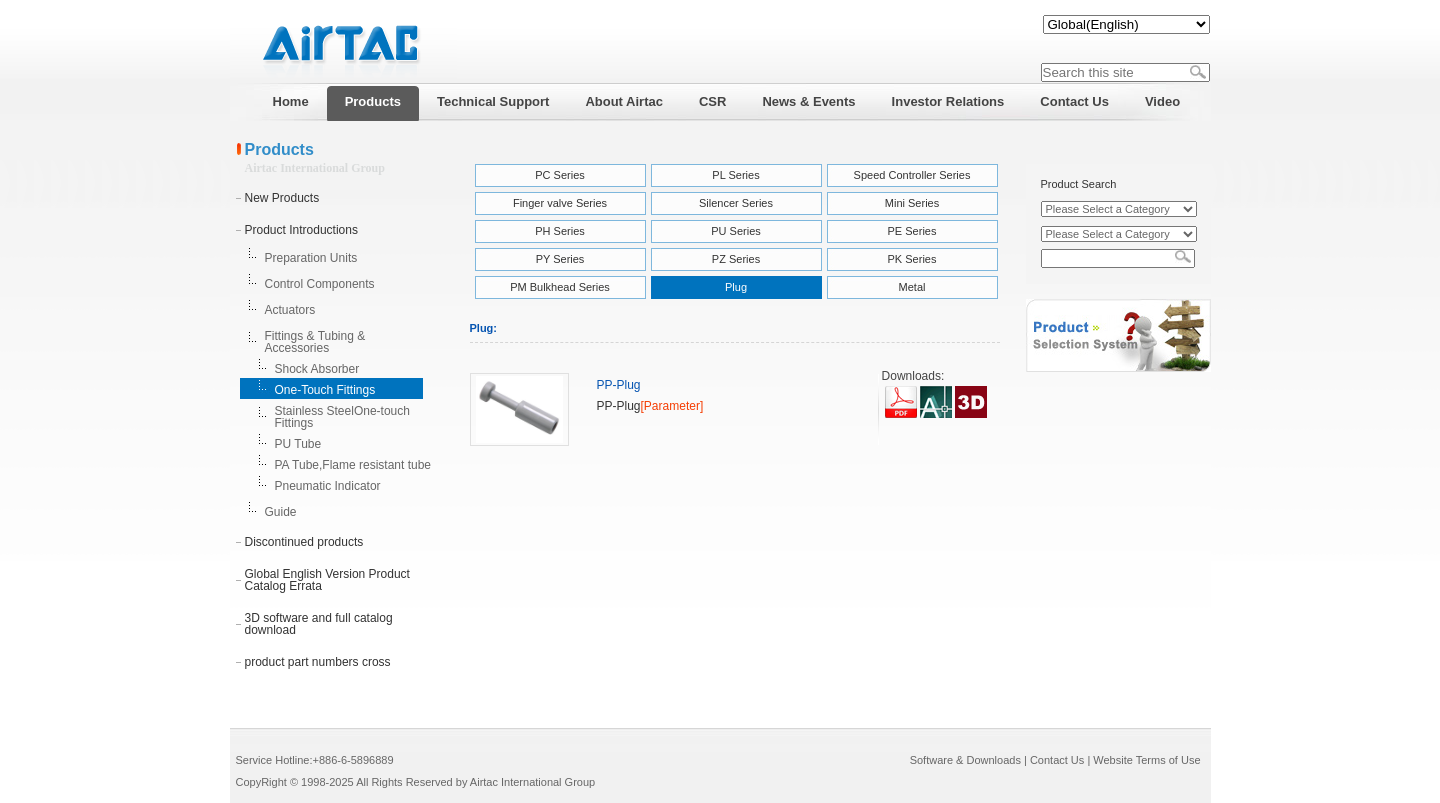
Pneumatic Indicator (328, 486)
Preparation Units (311, 258)
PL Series (735, 175)
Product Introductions (301, 230)
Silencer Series (736, 203)
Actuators (290, 310)
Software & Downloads (965, 760)
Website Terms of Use (1146, 760)
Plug (736, 287)
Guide (281, 512)
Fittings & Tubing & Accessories (315, 342)
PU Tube (298, 444)
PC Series (560, 175)
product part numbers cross (318, 662)
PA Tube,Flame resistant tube (353, 465)
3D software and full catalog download (319, 624)
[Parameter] (672, 406)
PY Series (560, 259)
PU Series (736, 231)
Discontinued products (304, 542)
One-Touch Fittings (325, 390)
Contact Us (1057, 760)
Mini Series (912, 203)
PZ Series (736, 259)
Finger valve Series (560, 203)
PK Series (912, 259)
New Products (282, 198)
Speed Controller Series (912, 175)
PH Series (560, 231)
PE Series (912, 231)
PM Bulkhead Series (560, 287)
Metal (912, 287)
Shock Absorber (317, 369)
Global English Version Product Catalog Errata (327, 580)
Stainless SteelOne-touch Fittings (342, 417)
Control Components (320, 284)
